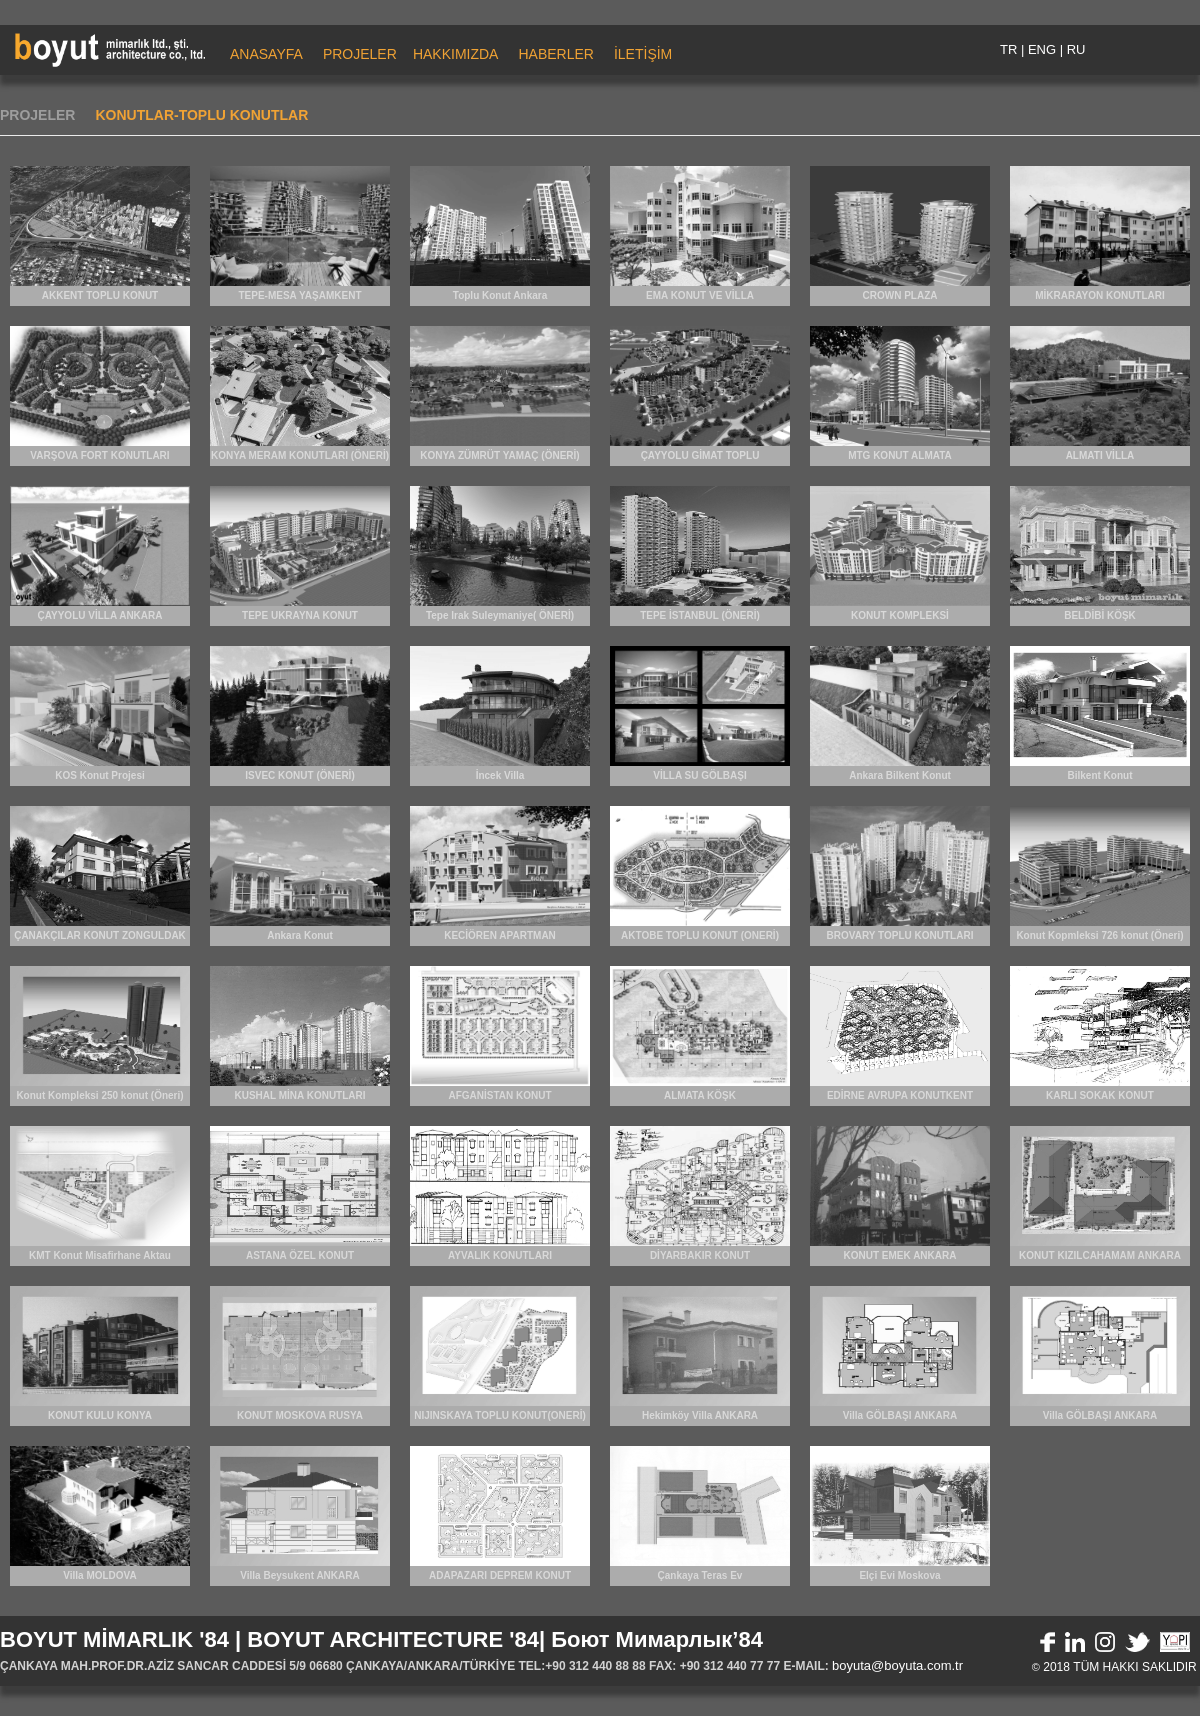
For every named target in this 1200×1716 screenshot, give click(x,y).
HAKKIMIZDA (456, 54)
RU (1076, 49)
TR (1008, 49)
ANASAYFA (266, 54)
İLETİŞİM (643, 54)
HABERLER (555, 54)
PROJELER (360, 54)
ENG (1042, 49)
